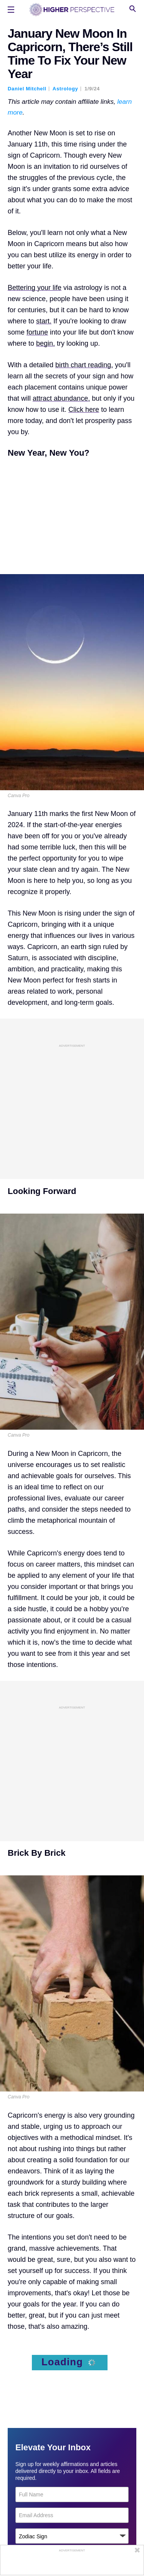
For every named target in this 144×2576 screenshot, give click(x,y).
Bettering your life (34, 287)
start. (43, 321)
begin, (45, 343)
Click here (83, 409)
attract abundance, (61, 398)
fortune (37, 332)
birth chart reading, (84, 365)
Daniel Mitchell (27, 89)
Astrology (65, 89)
